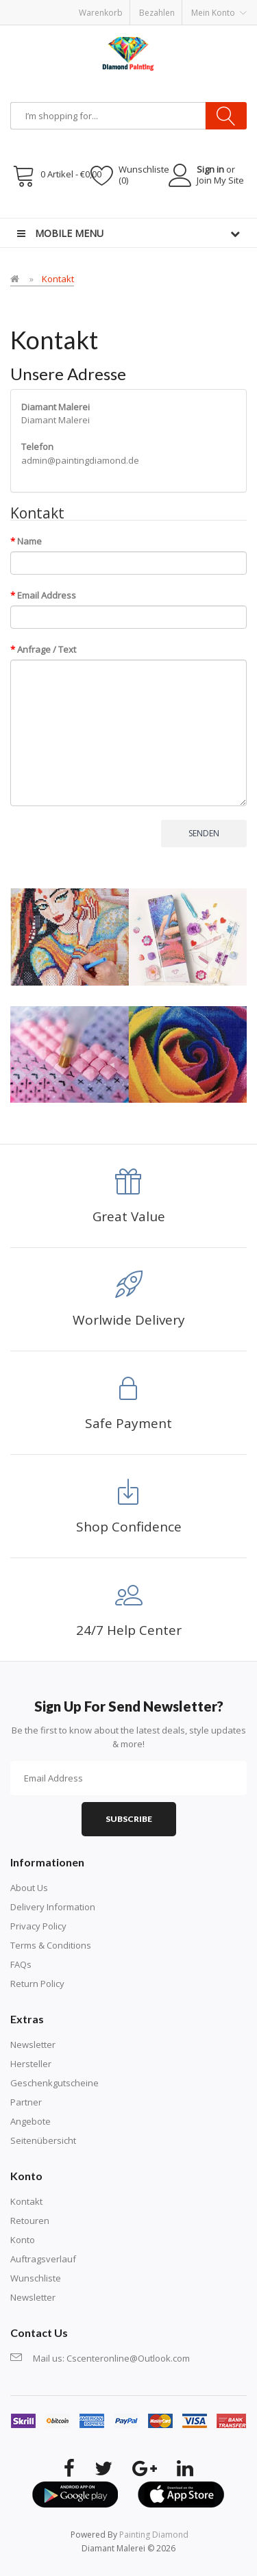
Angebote (30, 2121)
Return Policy (37, 1983)
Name (29, 541)
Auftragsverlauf (43, 2259)
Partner (26, 2102)
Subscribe (129, 1819)
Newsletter (33, 2044)
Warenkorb (101, 12)
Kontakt (58, 279)
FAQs (21, 1964)
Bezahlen (157, 12)
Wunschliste (35, 2278)
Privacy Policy (38, 1926)
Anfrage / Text (46, 649)
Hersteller (30, 2064)
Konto (22, 2240)
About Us (29, 1887)
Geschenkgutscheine (54, 2083)
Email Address (46, 595)
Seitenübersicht (43, 2140)
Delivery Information (52, 1907)
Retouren (29, 2220)
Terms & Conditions (50, 1945)
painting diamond (153, 2534)
